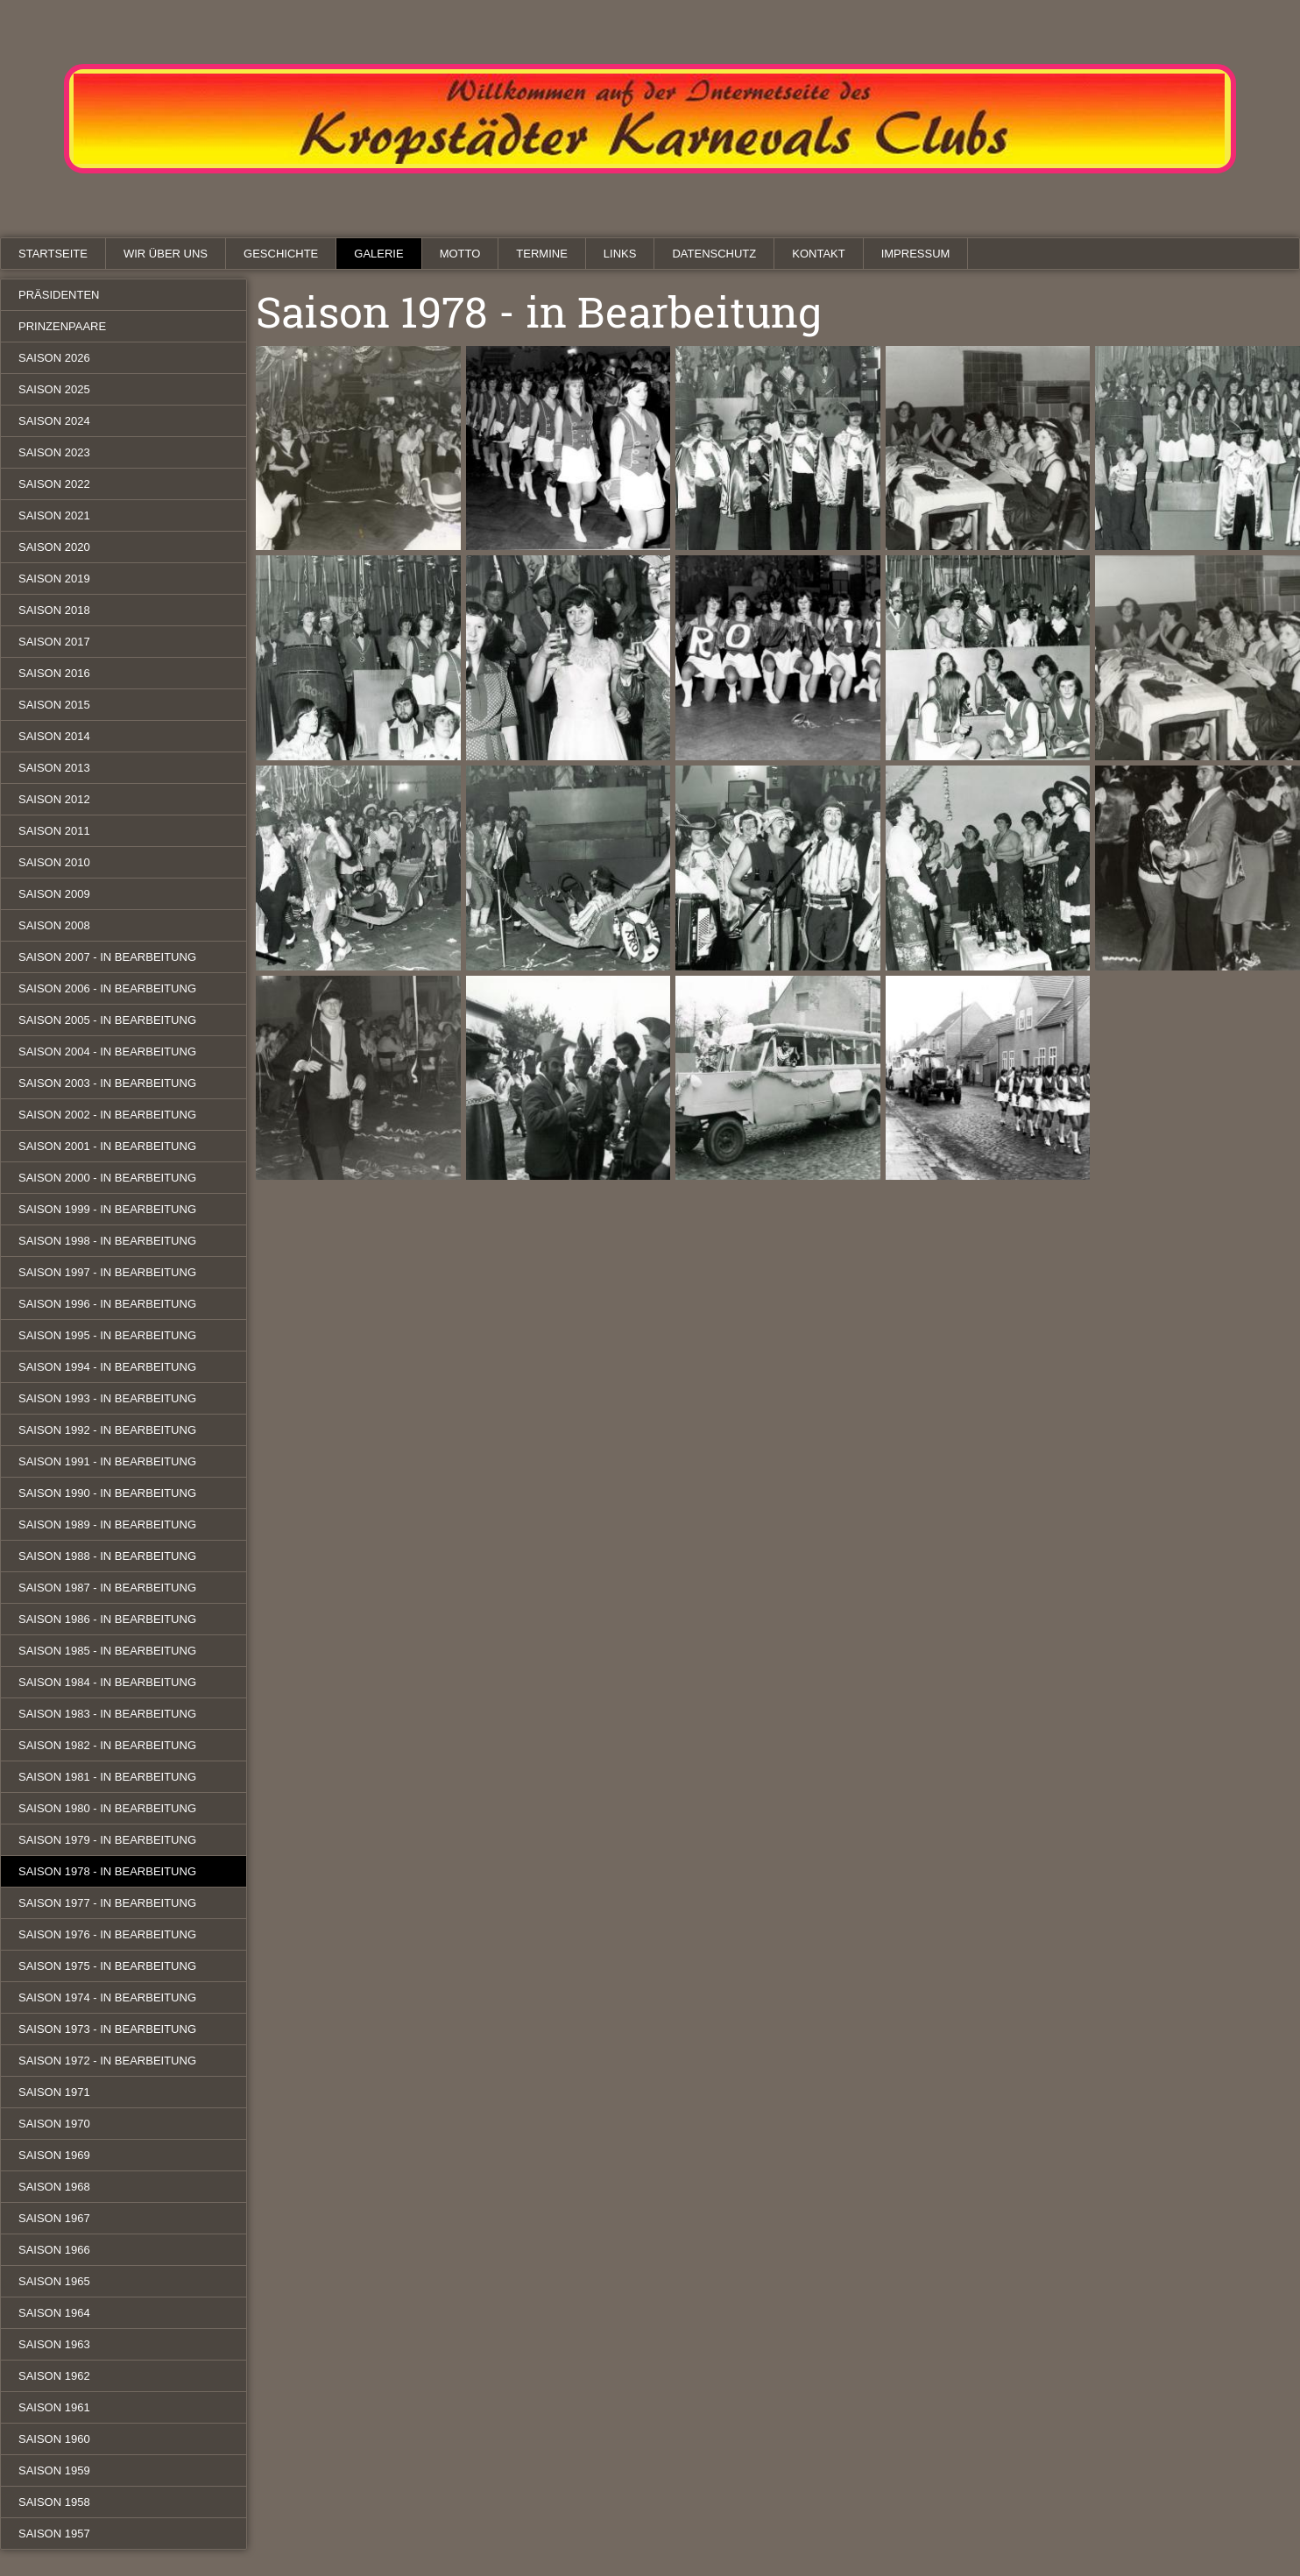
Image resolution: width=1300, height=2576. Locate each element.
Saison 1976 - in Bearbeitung (107, 1934)
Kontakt (818, 253)
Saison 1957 (54, 2533)
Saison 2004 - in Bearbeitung (107, 1051)
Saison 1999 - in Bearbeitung (107, 1209)
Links (620, 253)
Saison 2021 (54, 515)
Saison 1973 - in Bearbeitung (107, 2029)
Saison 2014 (54, 736)
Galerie (378, 253)
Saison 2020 (54, 547)
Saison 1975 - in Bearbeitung (107, 1966)
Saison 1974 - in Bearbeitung (107, 1997)
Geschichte (281, 253)
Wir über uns (166, 253)
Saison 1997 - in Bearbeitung (107, 1272)
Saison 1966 (54, 2249)
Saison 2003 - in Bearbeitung (107, 1083)
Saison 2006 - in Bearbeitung (107, 988)
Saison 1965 (54, 2281)
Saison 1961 (54, 2407)
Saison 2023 (54, 452)
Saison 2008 (54, 925)
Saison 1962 (54, 2375)
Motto (460, 253)
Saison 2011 (54, 830)
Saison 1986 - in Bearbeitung (107, 1619)
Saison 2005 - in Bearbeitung (107, 1020)
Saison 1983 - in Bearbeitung (107, 1713)
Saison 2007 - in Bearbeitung (107, 956)
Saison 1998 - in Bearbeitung (107, 1240)
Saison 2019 (54, 578)
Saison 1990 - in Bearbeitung (107, 1493)
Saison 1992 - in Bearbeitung (107, 1429)
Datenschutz (714, 253)
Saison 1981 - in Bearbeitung (107, 1776)
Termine (542, 253)
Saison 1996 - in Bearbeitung (107, 1303)
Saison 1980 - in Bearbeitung (107, 1808)
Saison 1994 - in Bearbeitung (107, 1366)
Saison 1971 (54, 2092)
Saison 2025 (54, 389)
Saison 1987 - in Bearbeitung (107, 1587)
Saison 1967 (54, 2218)
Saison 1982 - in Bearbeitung (107, 1745)
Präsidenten (58, 294)
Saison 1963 (54, 2344)
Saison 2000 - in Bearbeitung (107, 1177)
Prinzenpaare (62, 326)
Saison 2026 (54, 357)
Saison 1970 (54, 2123)
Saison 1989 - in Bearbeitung (107, 1524)
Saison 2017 (54, 641)
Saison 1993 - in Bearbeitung (107, 1398)
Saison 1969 (54, 2155)
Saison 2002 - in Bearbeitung (107, 1114)
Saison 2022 (54, 483)
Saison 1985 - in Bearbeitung (107, 1650)
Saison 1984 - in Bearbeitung (107, 1682)
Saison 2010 (54, 862)
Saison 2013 (54, 767)
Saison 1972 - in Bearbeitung (107, 2060)
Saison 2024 (54, 420)
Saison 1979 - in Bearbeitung (107, 1839)
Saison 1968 (54, 2186)
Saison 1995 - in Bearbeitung (107, 1335)
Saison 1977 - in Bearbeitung (107, 1902)
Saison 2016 (54, 673)
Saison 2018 (54, 610)
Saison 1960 (54, 2438)
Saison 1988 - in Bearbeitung (107, 1556)
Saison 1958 (54, 2502)
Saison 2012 (54, 799)
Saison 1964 (54, 2312)
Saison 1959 (54, 2470)
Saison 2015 (54, 704)
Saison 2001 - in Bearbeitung (107, 1146)
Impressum (915, 253)
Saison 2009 (54, 893)
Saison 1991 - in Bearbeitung (107, 1461)
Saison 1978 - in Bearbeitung (107, 1871)
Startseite (53, 253)
